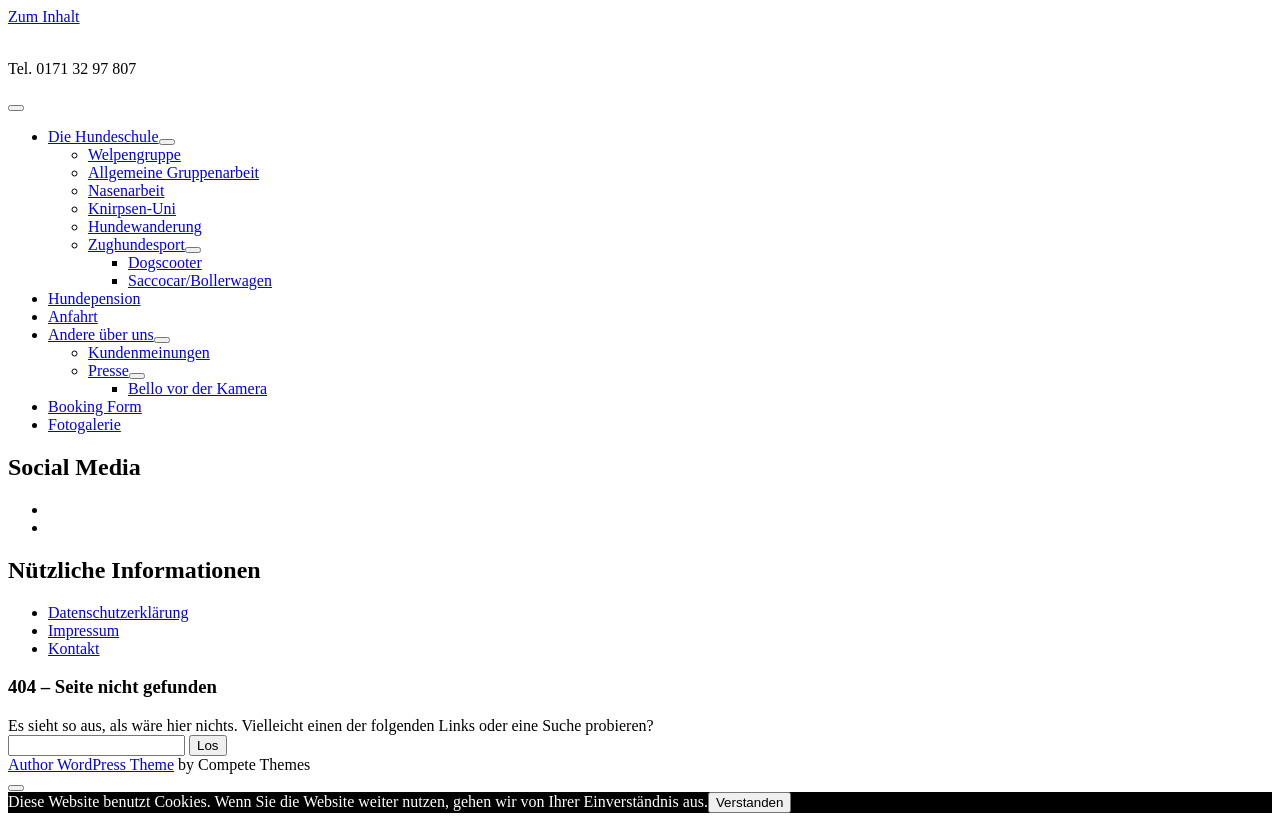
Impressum (83, 630)
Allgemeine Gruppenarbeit (173, 172)
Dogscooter (165, 262)
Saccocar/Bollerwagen (200, 280)
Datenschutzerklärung (118, 612)
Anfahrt (73, 316)
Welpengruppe (134, 154)
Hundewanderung (145, 226)
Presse (108, 370)
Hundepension (94, 298)
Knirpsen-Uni (132, 208)
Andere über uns (101, 334)
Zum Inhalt (44, 16)
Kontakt (74, 648)
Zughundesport (136, 244)
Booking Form (95, 406)
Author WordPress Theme (91, 764)
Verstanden (749, 802)
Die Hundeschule (103, 136)
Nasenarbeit (126, 190)
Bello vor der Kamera (197, 388)
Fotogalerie (84, 424)
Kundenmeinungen (149, 352)
